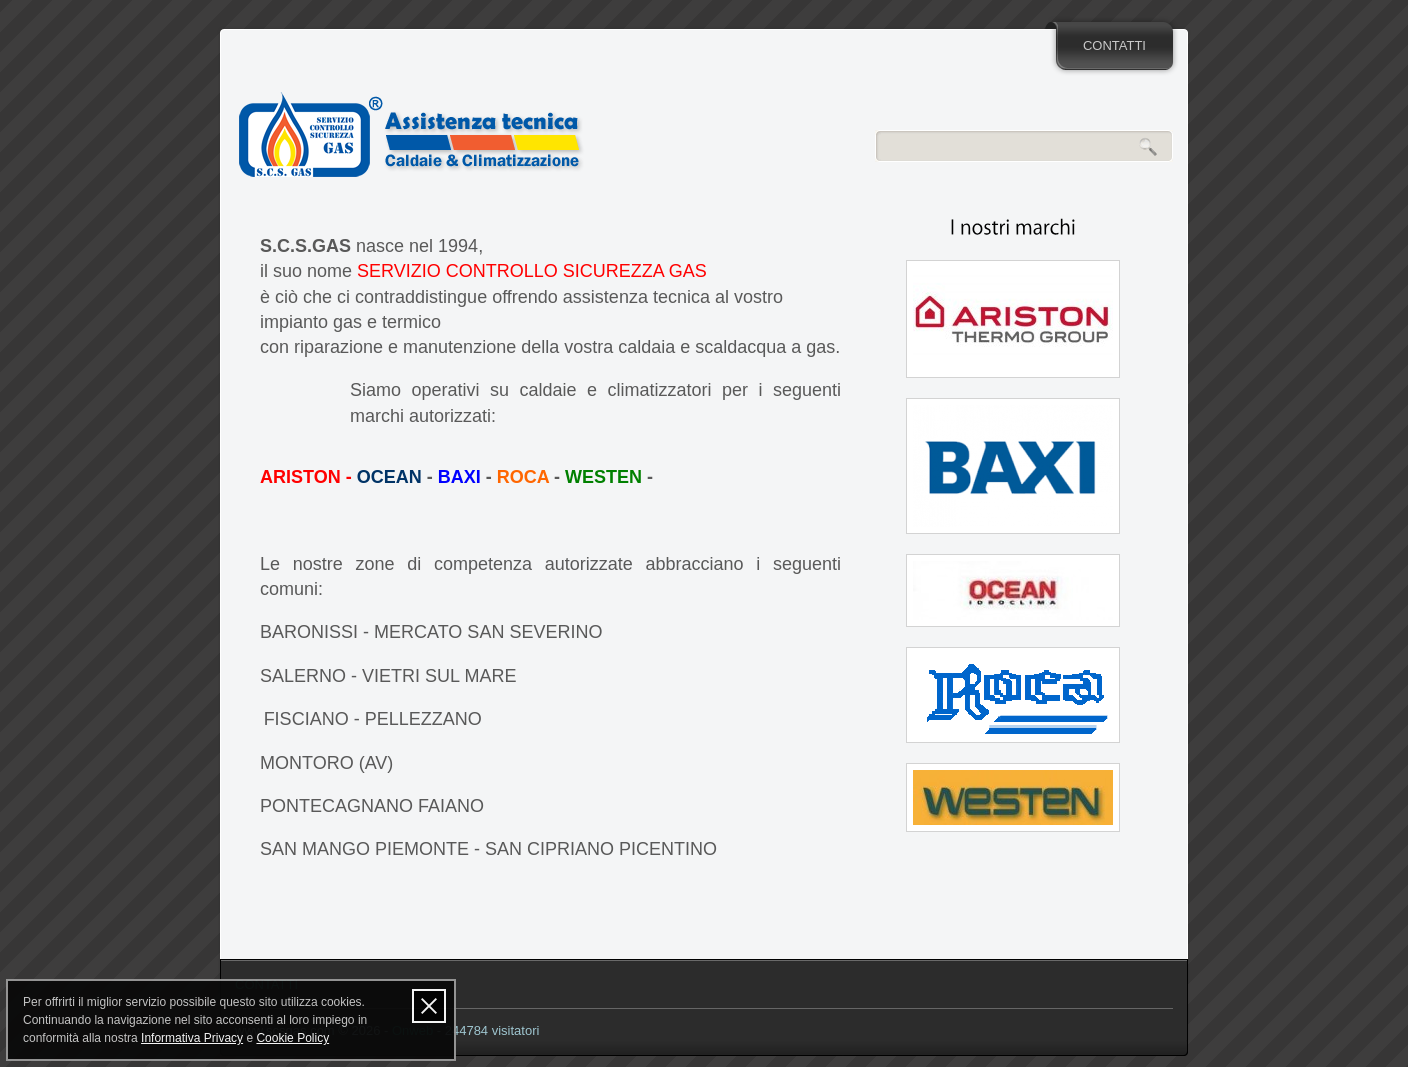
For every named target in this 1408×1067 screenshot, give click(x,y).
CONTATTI (1114, 45)
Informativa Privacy (192, 1038)
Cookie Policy (292, 1038)
